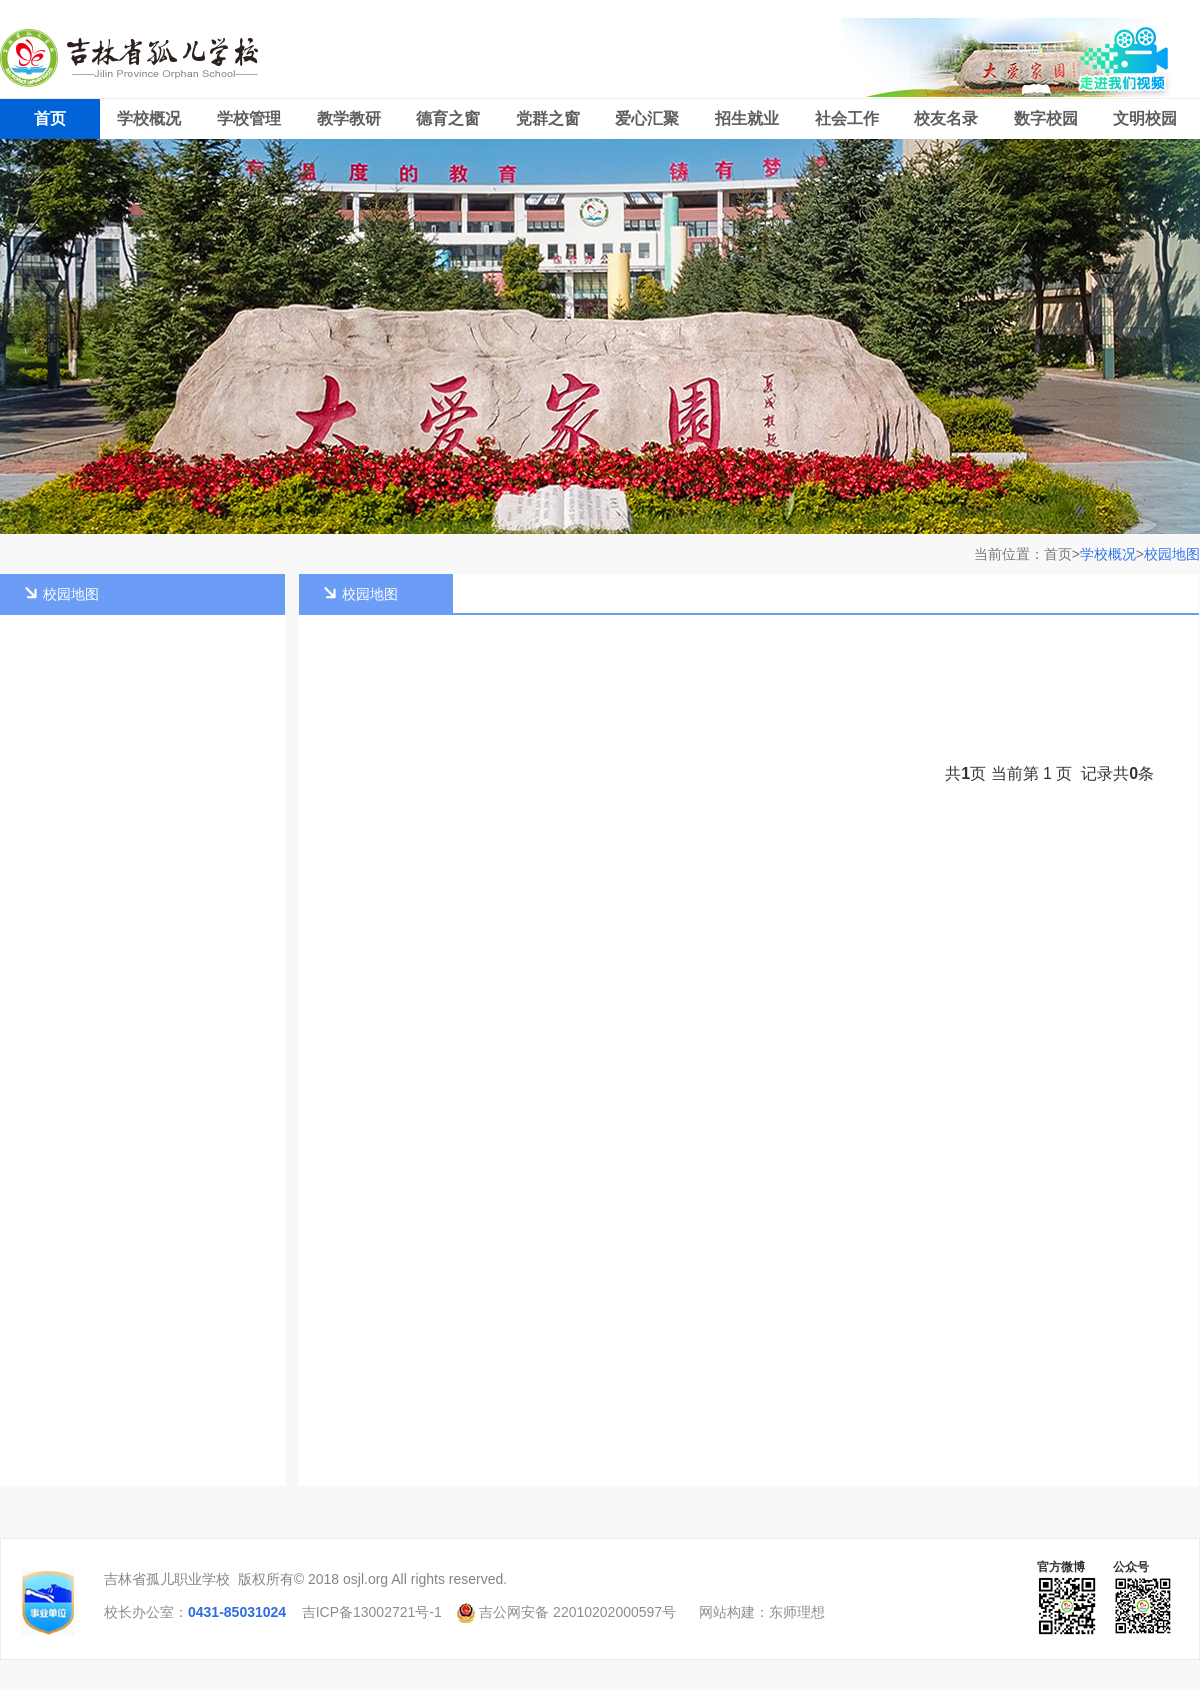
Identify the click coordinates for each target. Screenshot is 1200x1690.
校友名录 (946, 118)
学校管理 (249, 118)
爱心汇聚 (647, 118)
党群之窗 (548, 118)
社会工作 (847, 118)
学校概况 (149, 118)
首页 (50, 118)
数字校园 (1046, 118)
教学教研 (349, 118)
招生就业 (747, 118)
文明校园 (1145, 118)
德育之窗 (448, 118)
